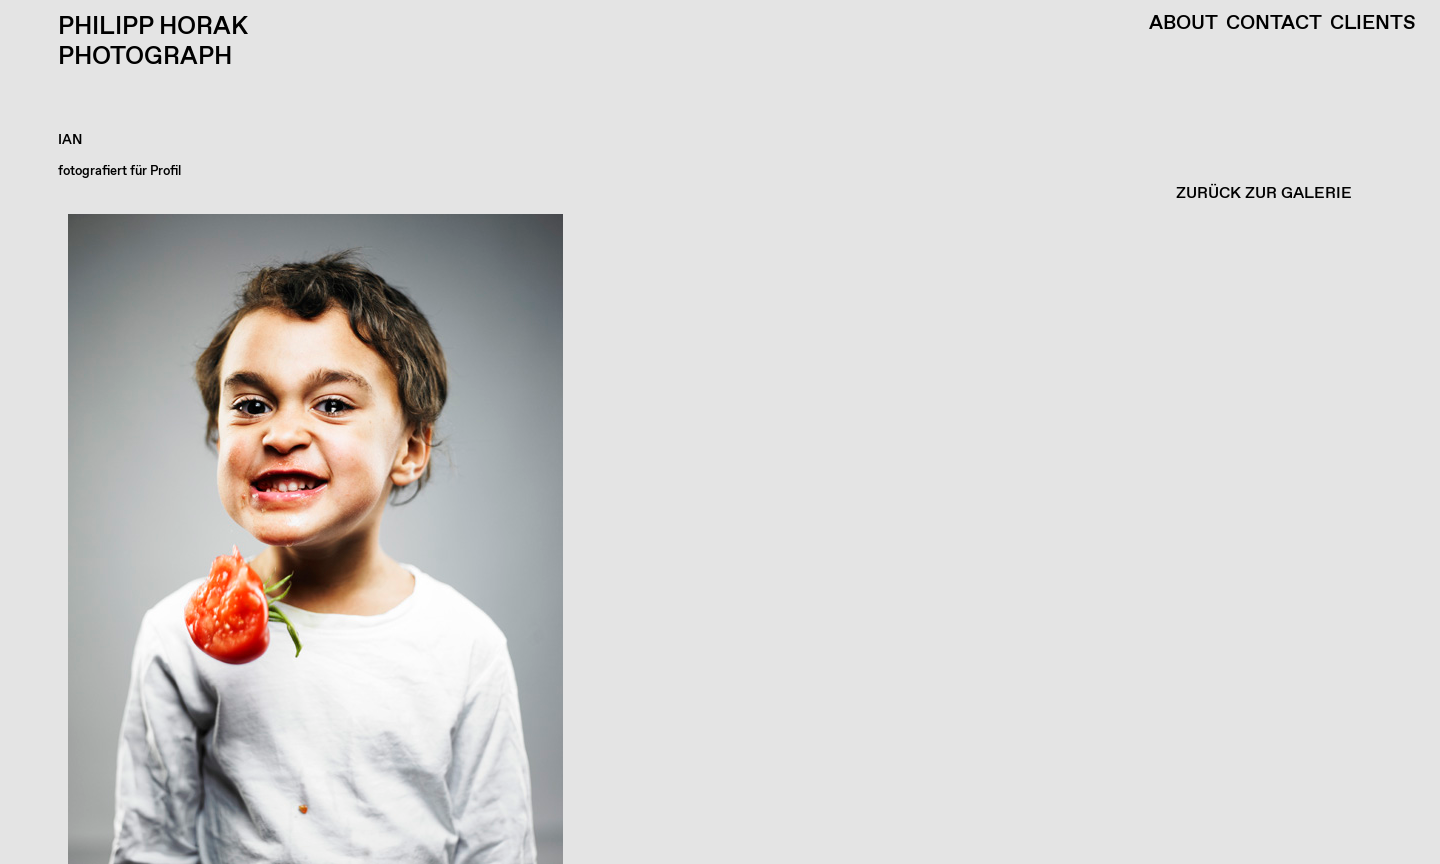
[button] (715, 539)
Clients (1373, 24)
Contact (1274, 24)
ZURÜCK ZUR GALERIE (1264, 193)
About (1183, 24)
